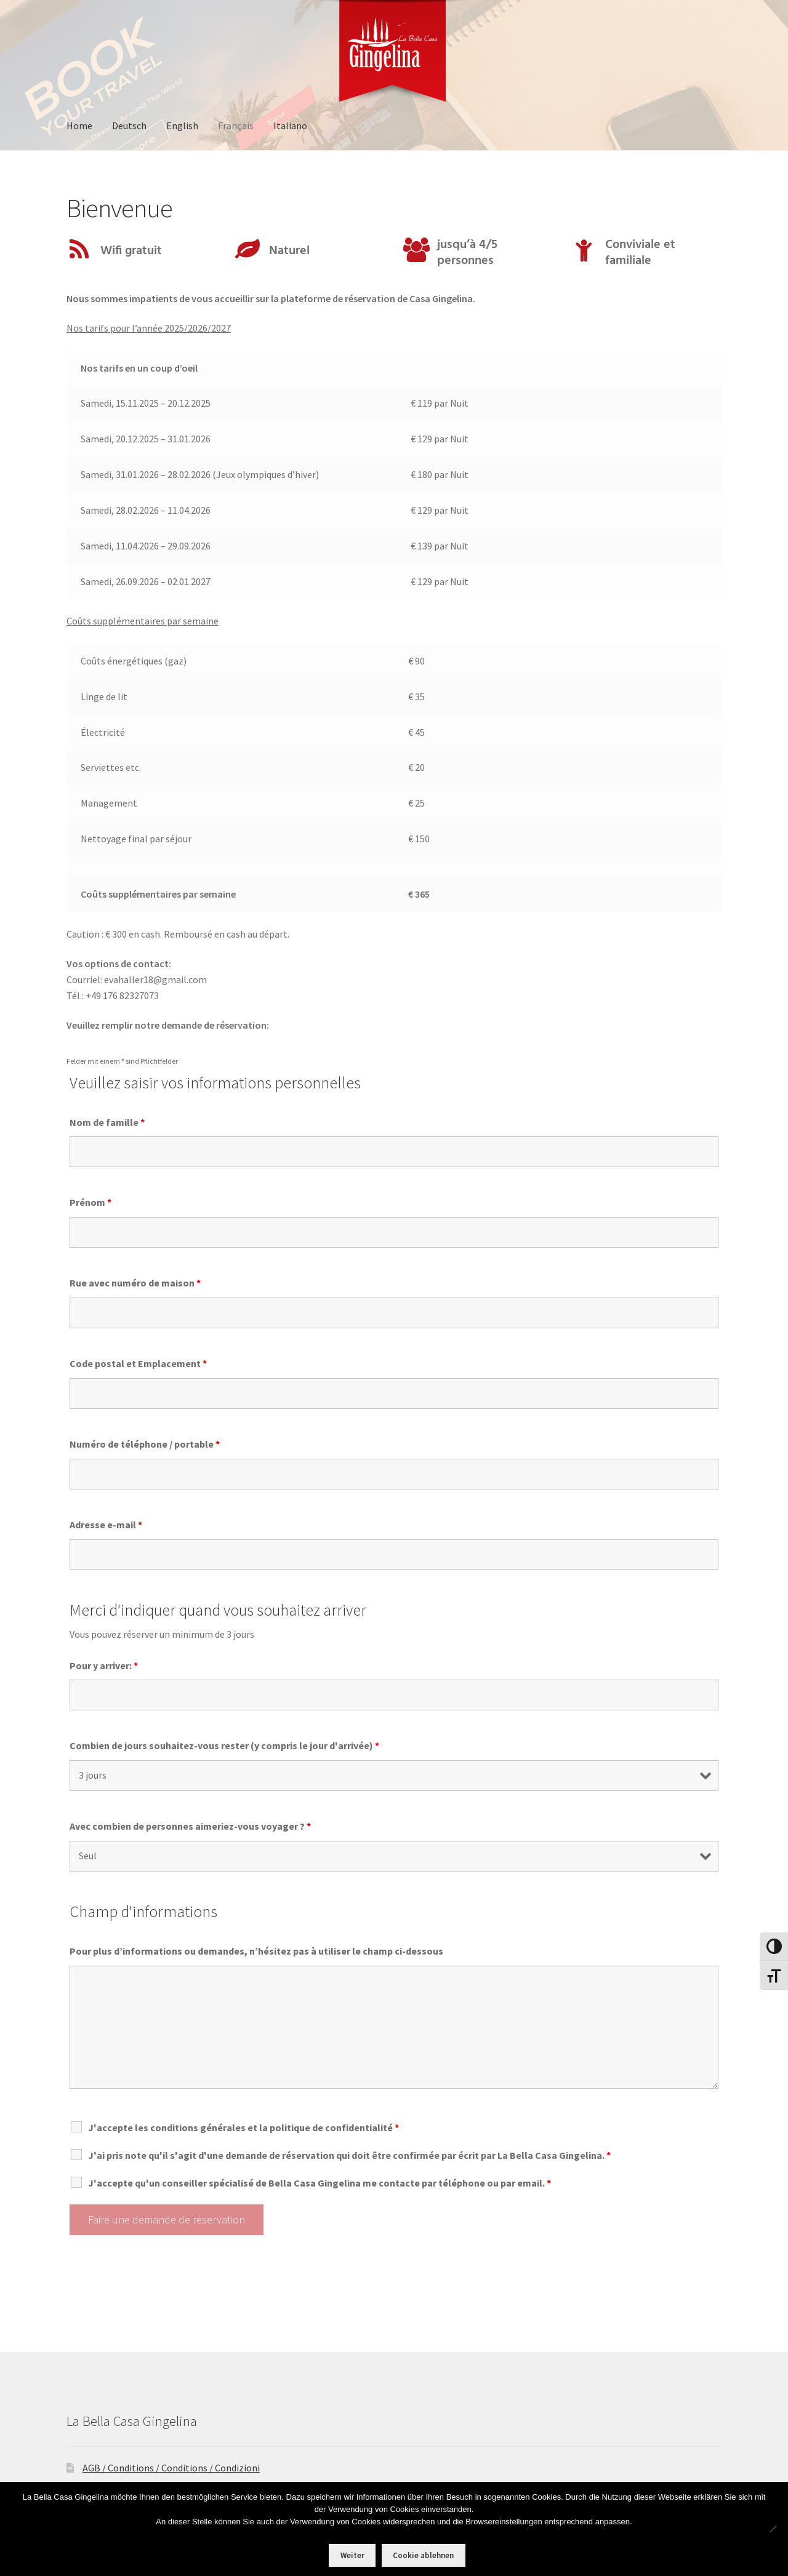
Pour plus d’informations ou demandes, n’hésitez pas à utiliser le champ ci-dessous (256, 1951)
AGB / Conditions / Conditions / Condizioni (171, 2468)
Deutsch (129, 125)
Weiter (352, 2555)
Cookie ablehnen (423, 2555)
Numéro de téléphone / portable (145, 1444)
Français (236, 125)
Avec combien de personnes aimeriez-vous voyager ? (190, 1826)
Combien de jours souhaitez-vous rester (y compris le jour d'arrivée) (224, 1745)
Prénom (90, 1202)
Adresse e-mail (106, 1524)
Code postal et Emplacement (138, 1363)
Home (79, 125)
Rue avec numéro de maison (135, 1283)
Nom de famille (107, 1122)
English (182, 125)
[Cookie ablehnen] (772, 2528)
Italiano (290, 125)
